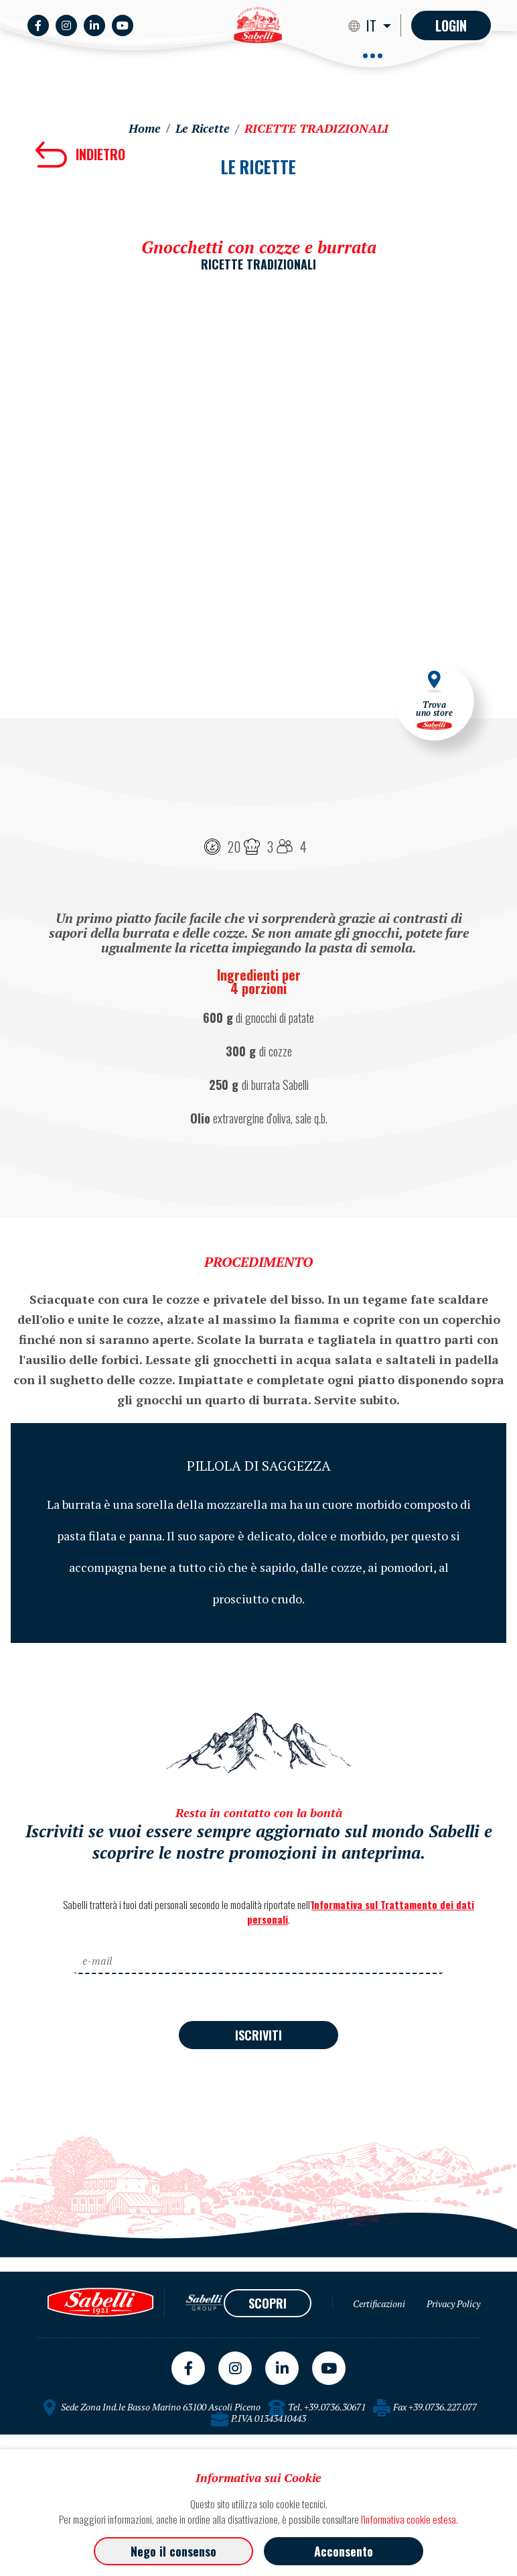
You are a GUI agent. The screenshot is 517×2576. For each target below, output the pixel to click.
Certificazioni (379, 2303)
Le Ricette (202, 128)
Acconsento (343, 2551)
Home (145, 128)
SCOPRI (267, 2303)
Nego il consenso (173, 2551)
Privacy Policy (453, 2303)
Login (451, 25)
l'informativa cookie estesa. (409, 2519)
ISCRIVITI (258, 2035)
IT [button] (373, 25)
